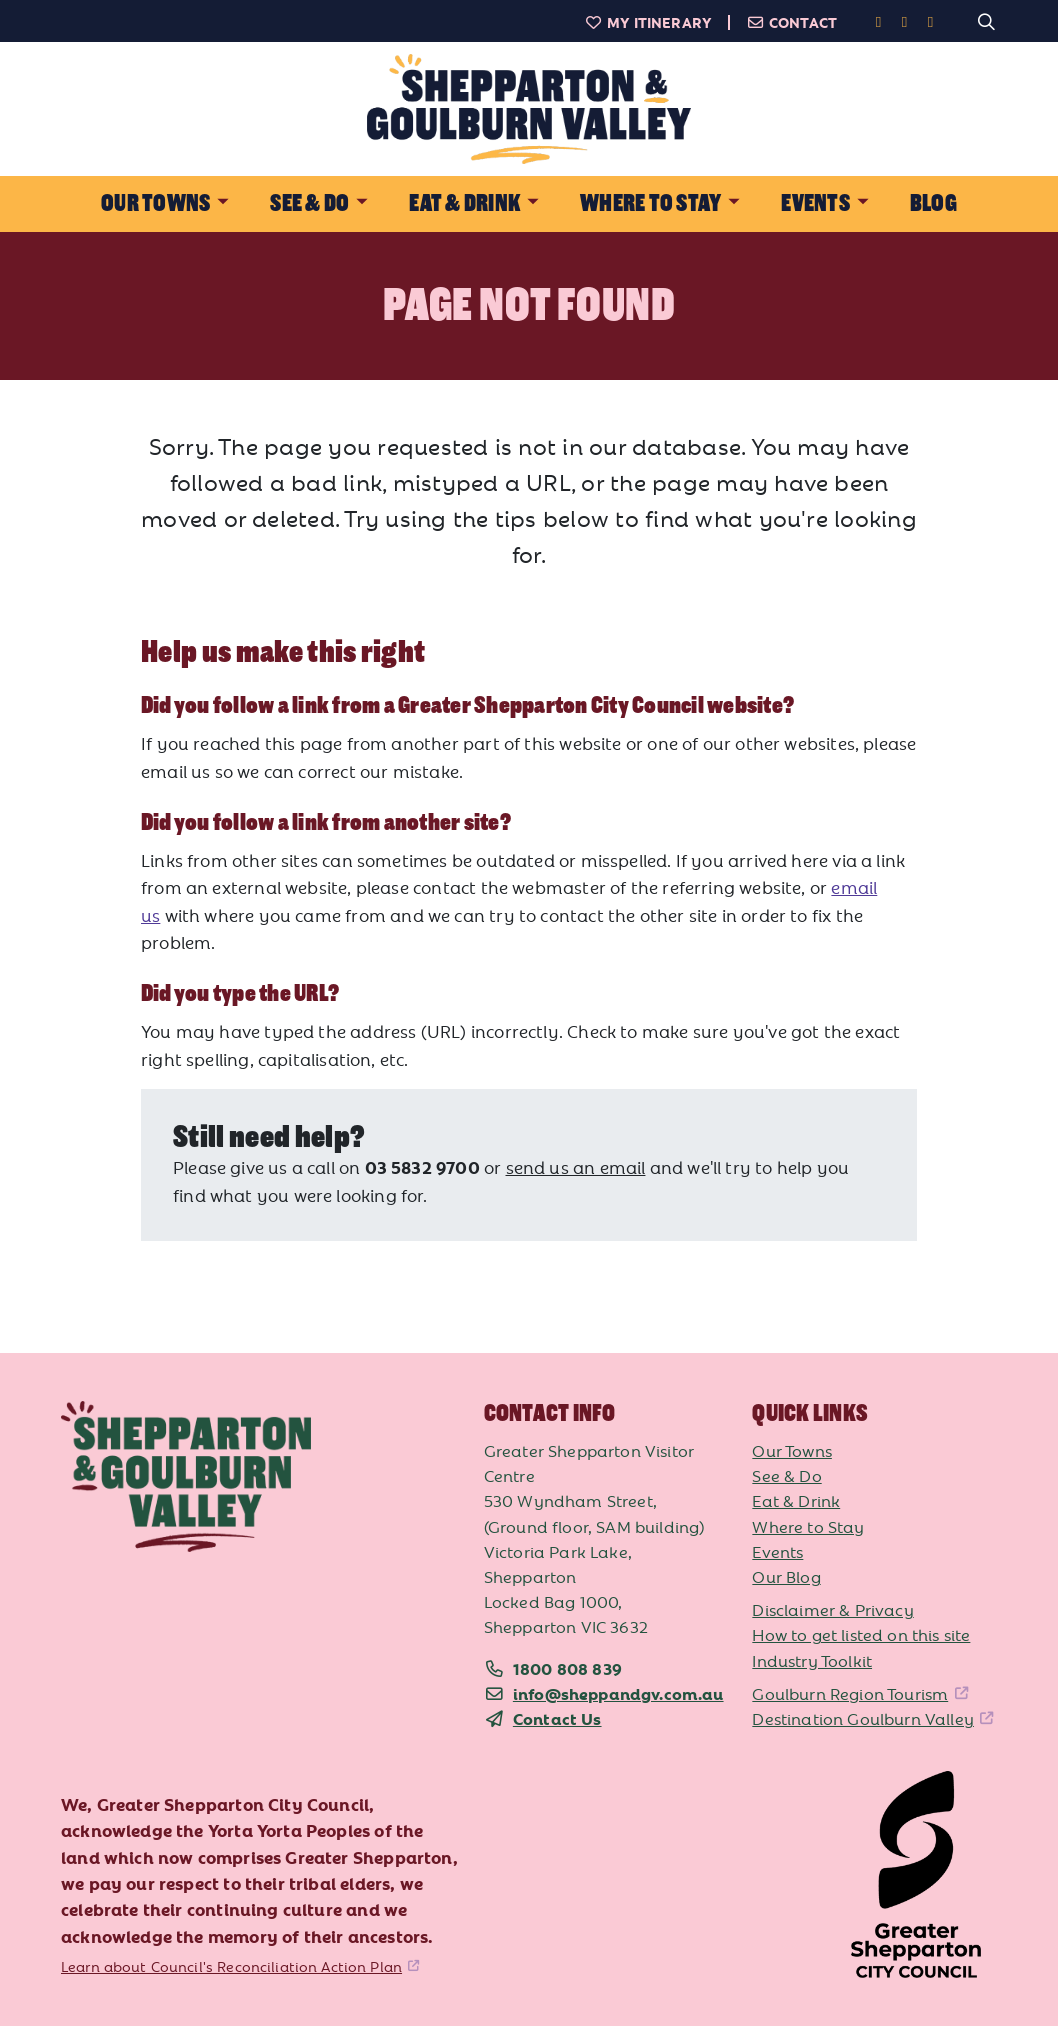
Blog (933, 203)
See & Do (786, 1475)
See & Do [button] (309, 203)
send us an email (576, 1167)
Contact (791, 22)
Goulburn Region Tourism (850, 1693)
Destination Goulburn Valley (863, 1718)
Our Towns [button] (155, 203)
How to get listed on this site (861, 1634)
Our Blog (786, 1576)
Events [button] (815, 203)
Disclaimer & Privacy (832, 1609)
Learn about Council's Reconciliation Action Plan (231, 1966)
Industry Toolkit (812, 1660)
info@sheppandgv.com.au (618, 1693)
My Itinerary (648, 22)
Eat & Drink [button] (464, 203)
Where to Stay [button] (650, 203)
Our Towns (792, 1450)
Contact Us (557, 1718)
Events (777, 1551)
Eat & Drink (796, 1500)
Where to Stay (808, 1526)
